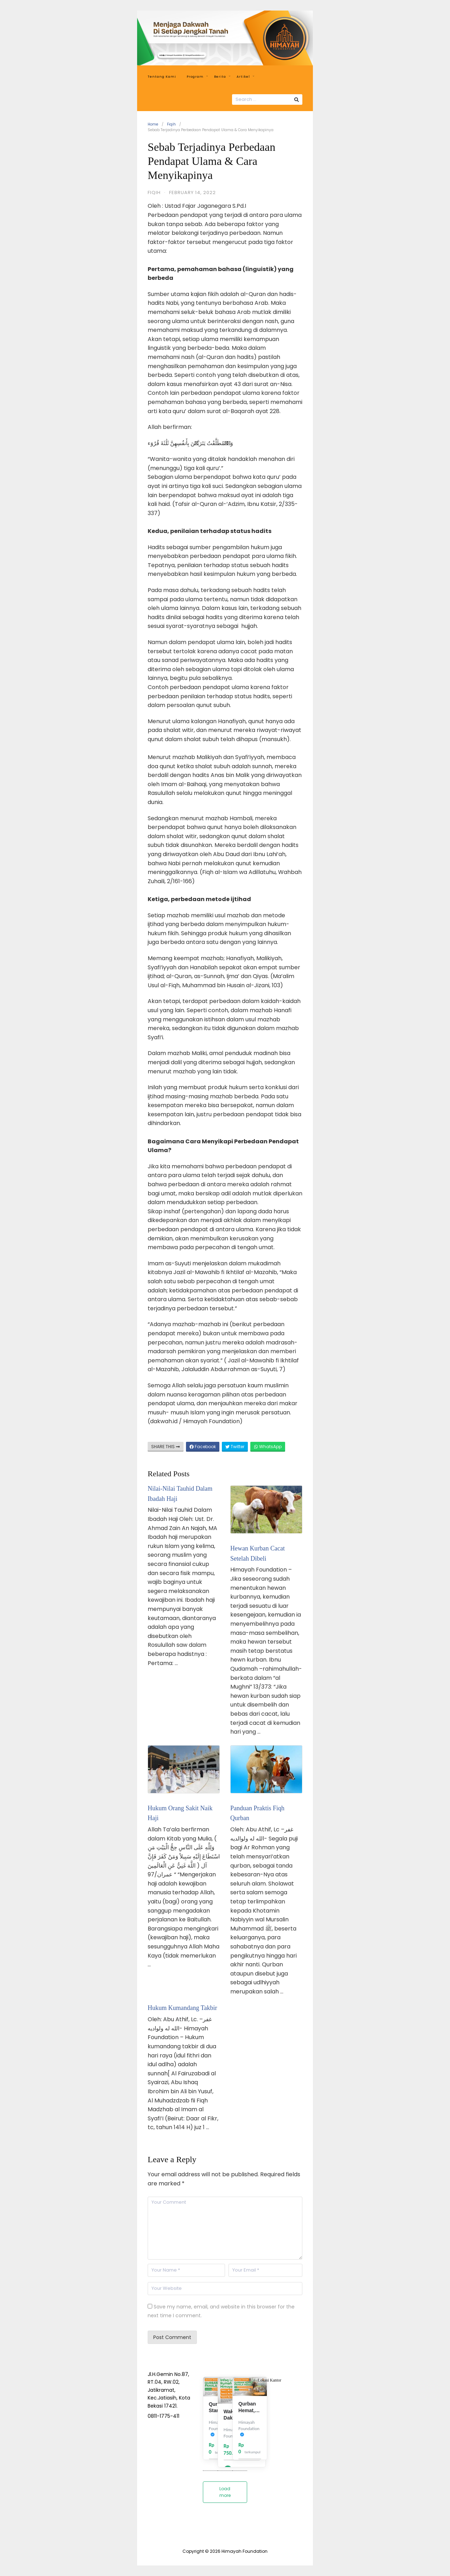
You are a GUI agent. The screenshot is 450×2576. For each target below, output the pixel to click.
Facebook (202, 1447)
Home (153, 124)
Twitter (234, 1447)
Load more (225, 2492)
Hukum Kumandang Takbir (182, 2007)
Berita (222, 77)
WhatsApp (268, 1447)
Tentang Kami (162, 77)
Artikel (245, 77)
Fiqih (171, 124)
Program (197, 77)
